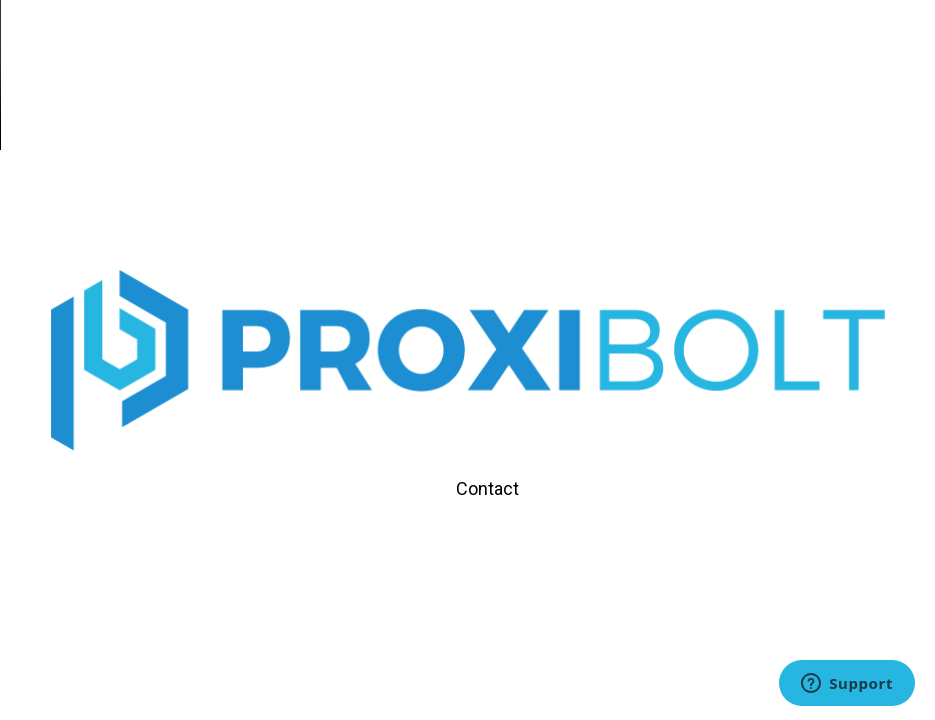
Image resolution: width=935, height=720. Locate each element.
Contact (487, 488)
